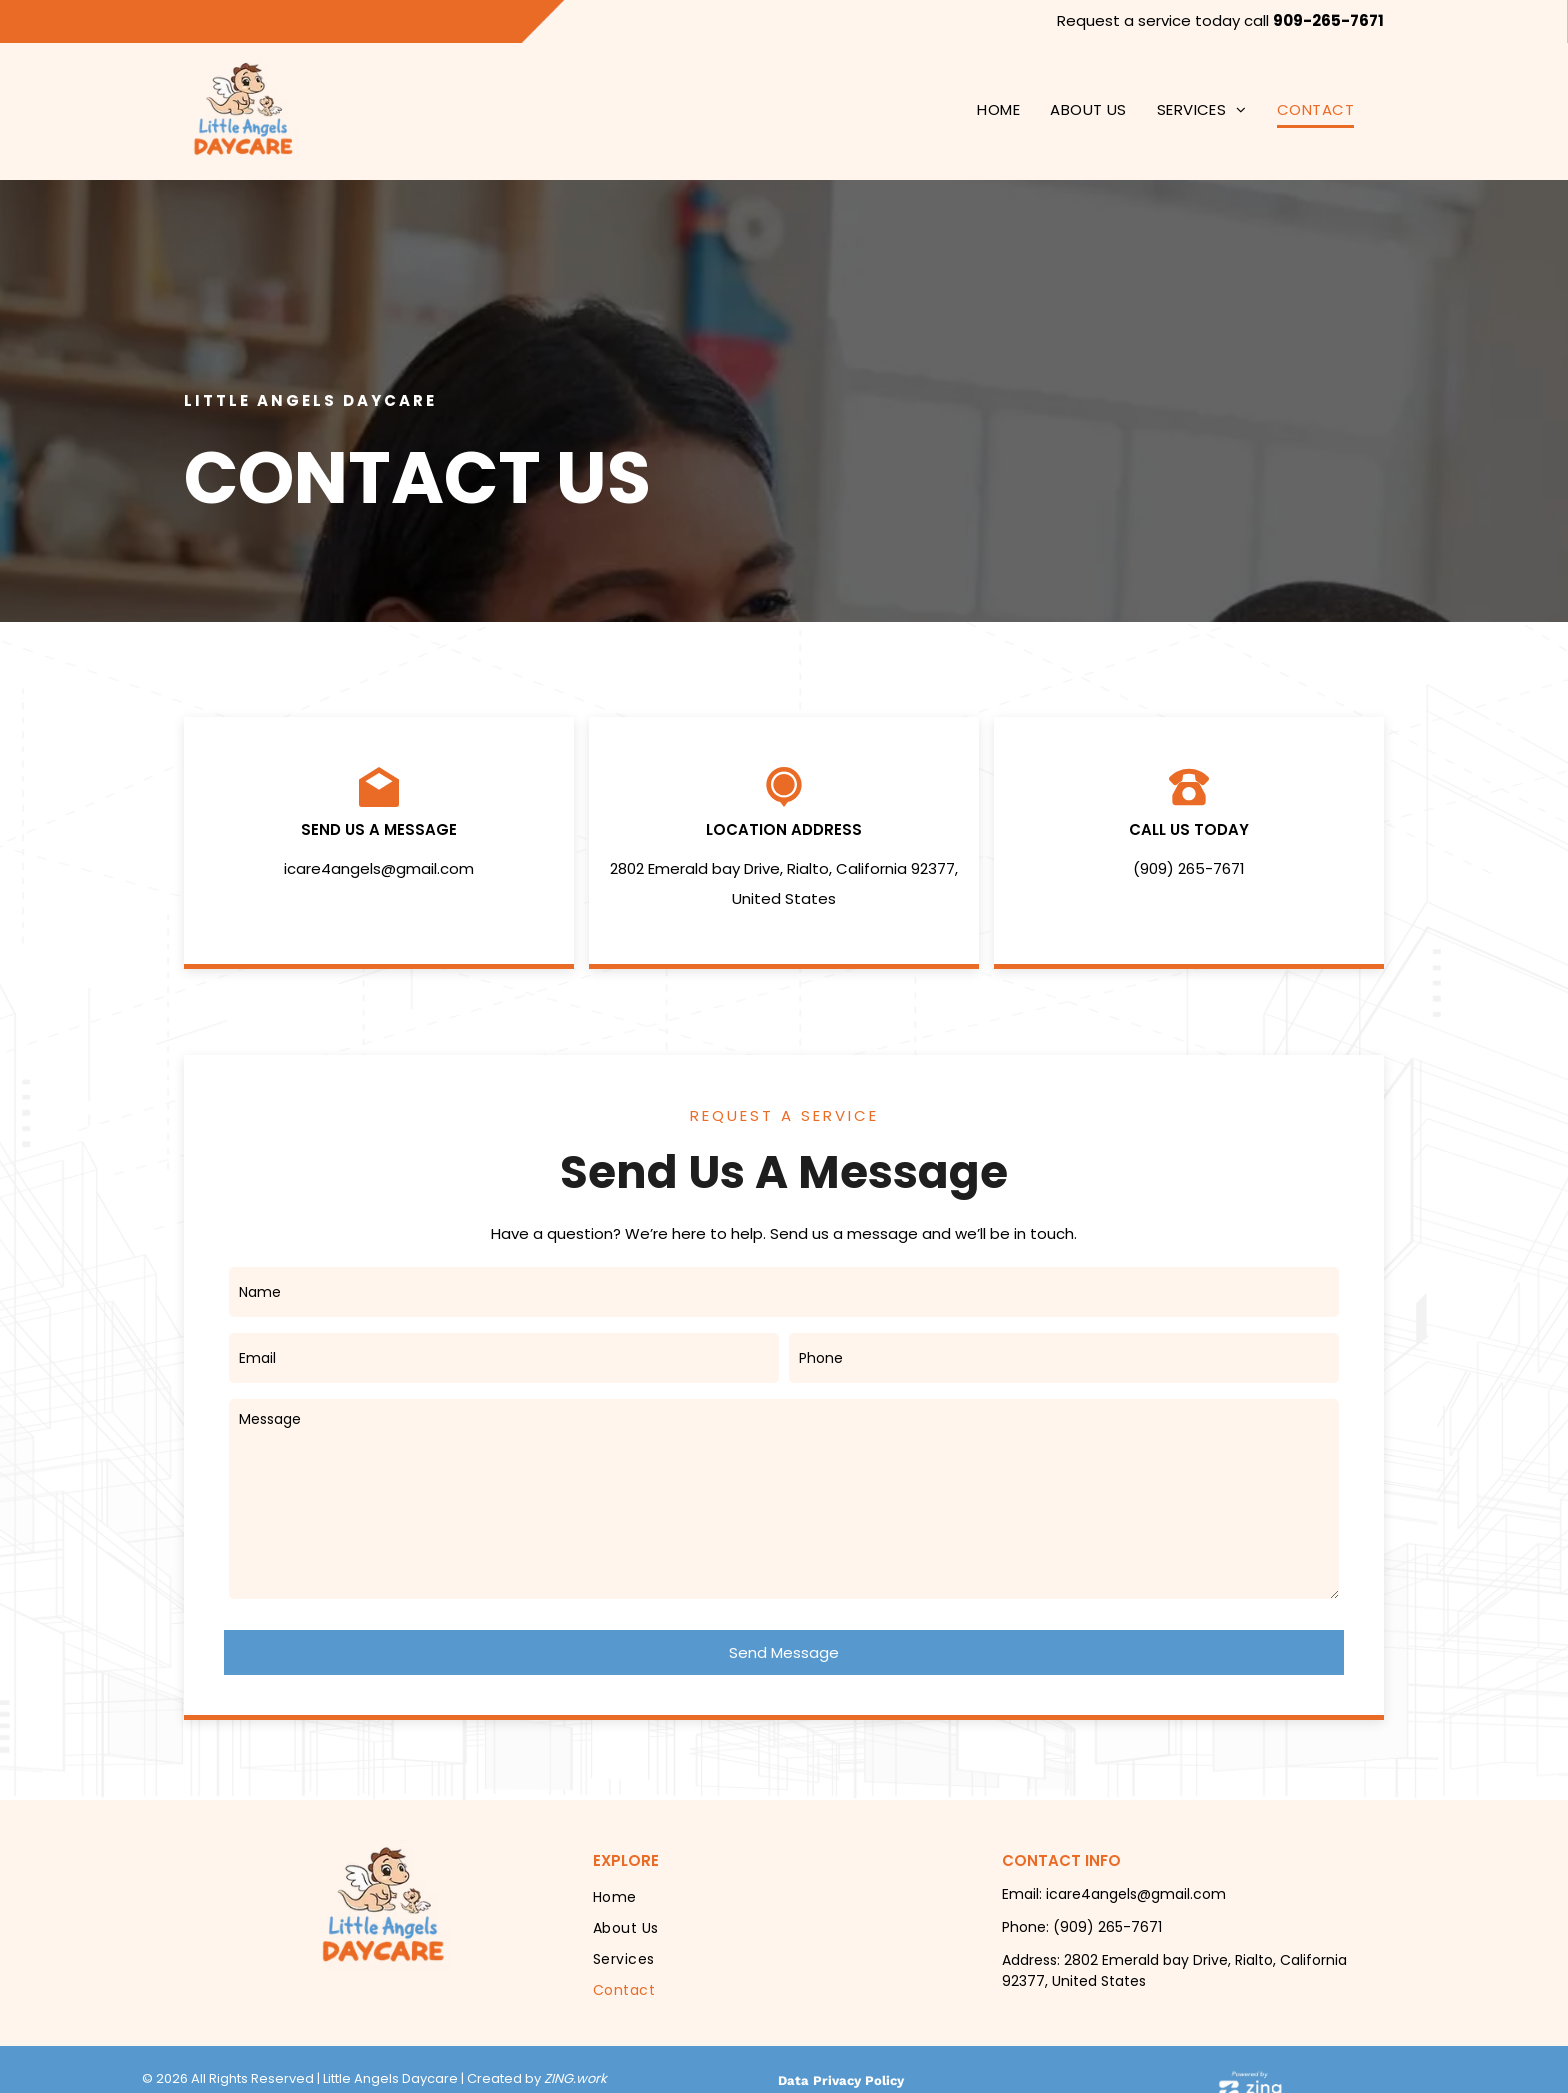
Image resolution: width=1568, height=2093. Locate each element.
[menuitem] (998, 111)
